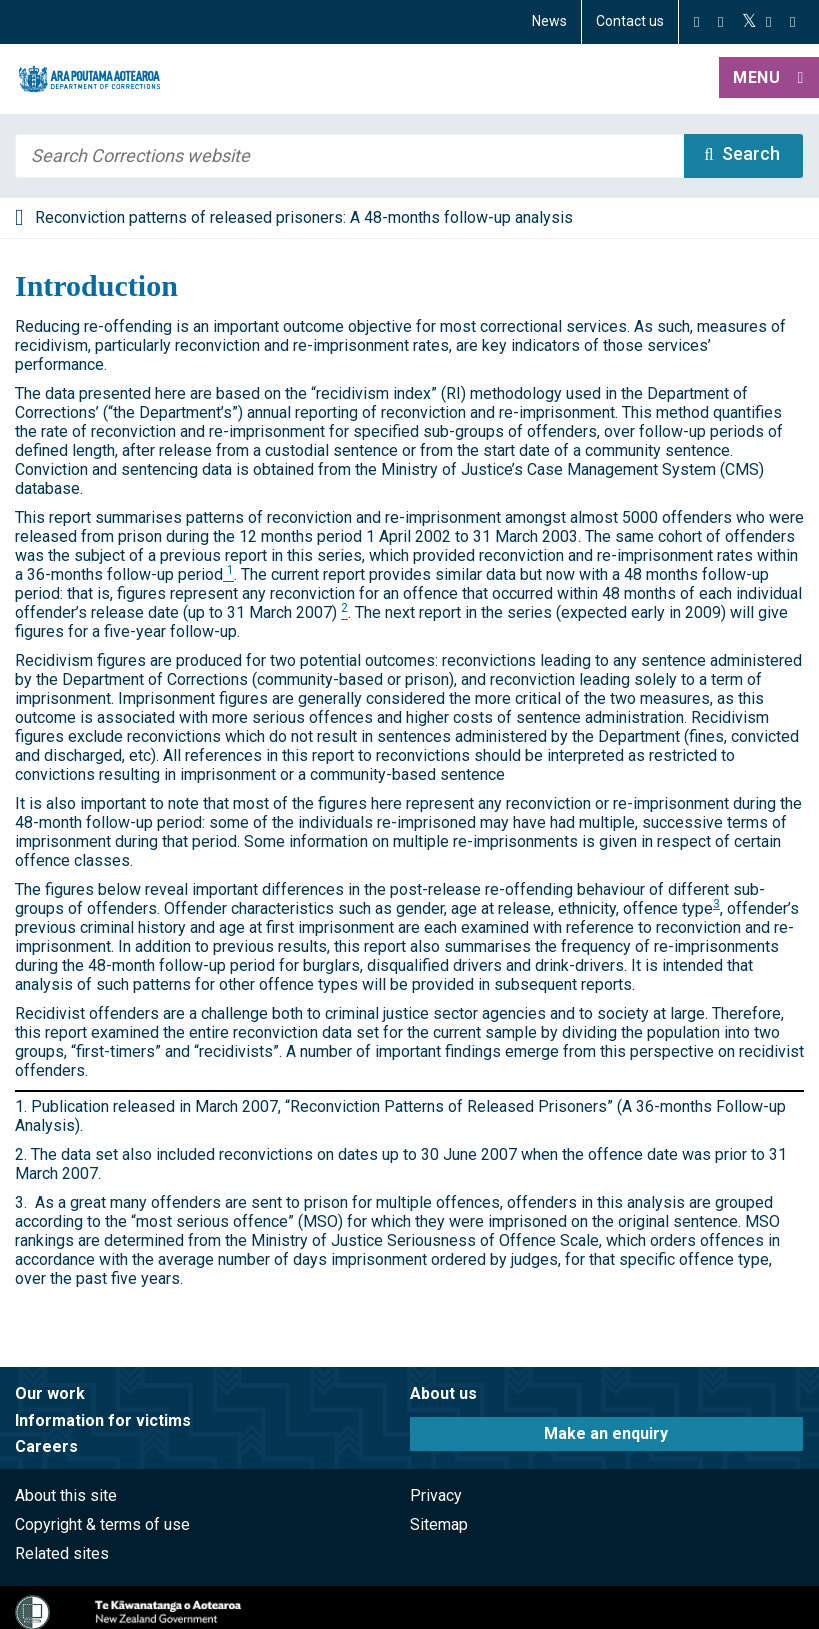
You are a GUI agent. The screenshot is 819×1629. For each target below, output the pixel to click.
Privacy (436, 1495)
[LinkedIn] (792, 22)
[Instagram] (720, 22)
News (549, 21)
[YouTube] (768, 22)
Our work (50, 1393)
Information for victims (103, 1420)
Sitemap (439, 1524)
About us (443, 1393)
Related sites (62, 1553)
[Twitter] (749, 22)
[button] (769, 79)
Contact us (630, 21)
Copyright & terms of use (102, 1524)
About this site (66, 1495)
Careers (46, 1446)
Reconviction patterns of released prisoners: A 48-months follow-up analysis (304, 217)
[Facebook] (696, 22)
